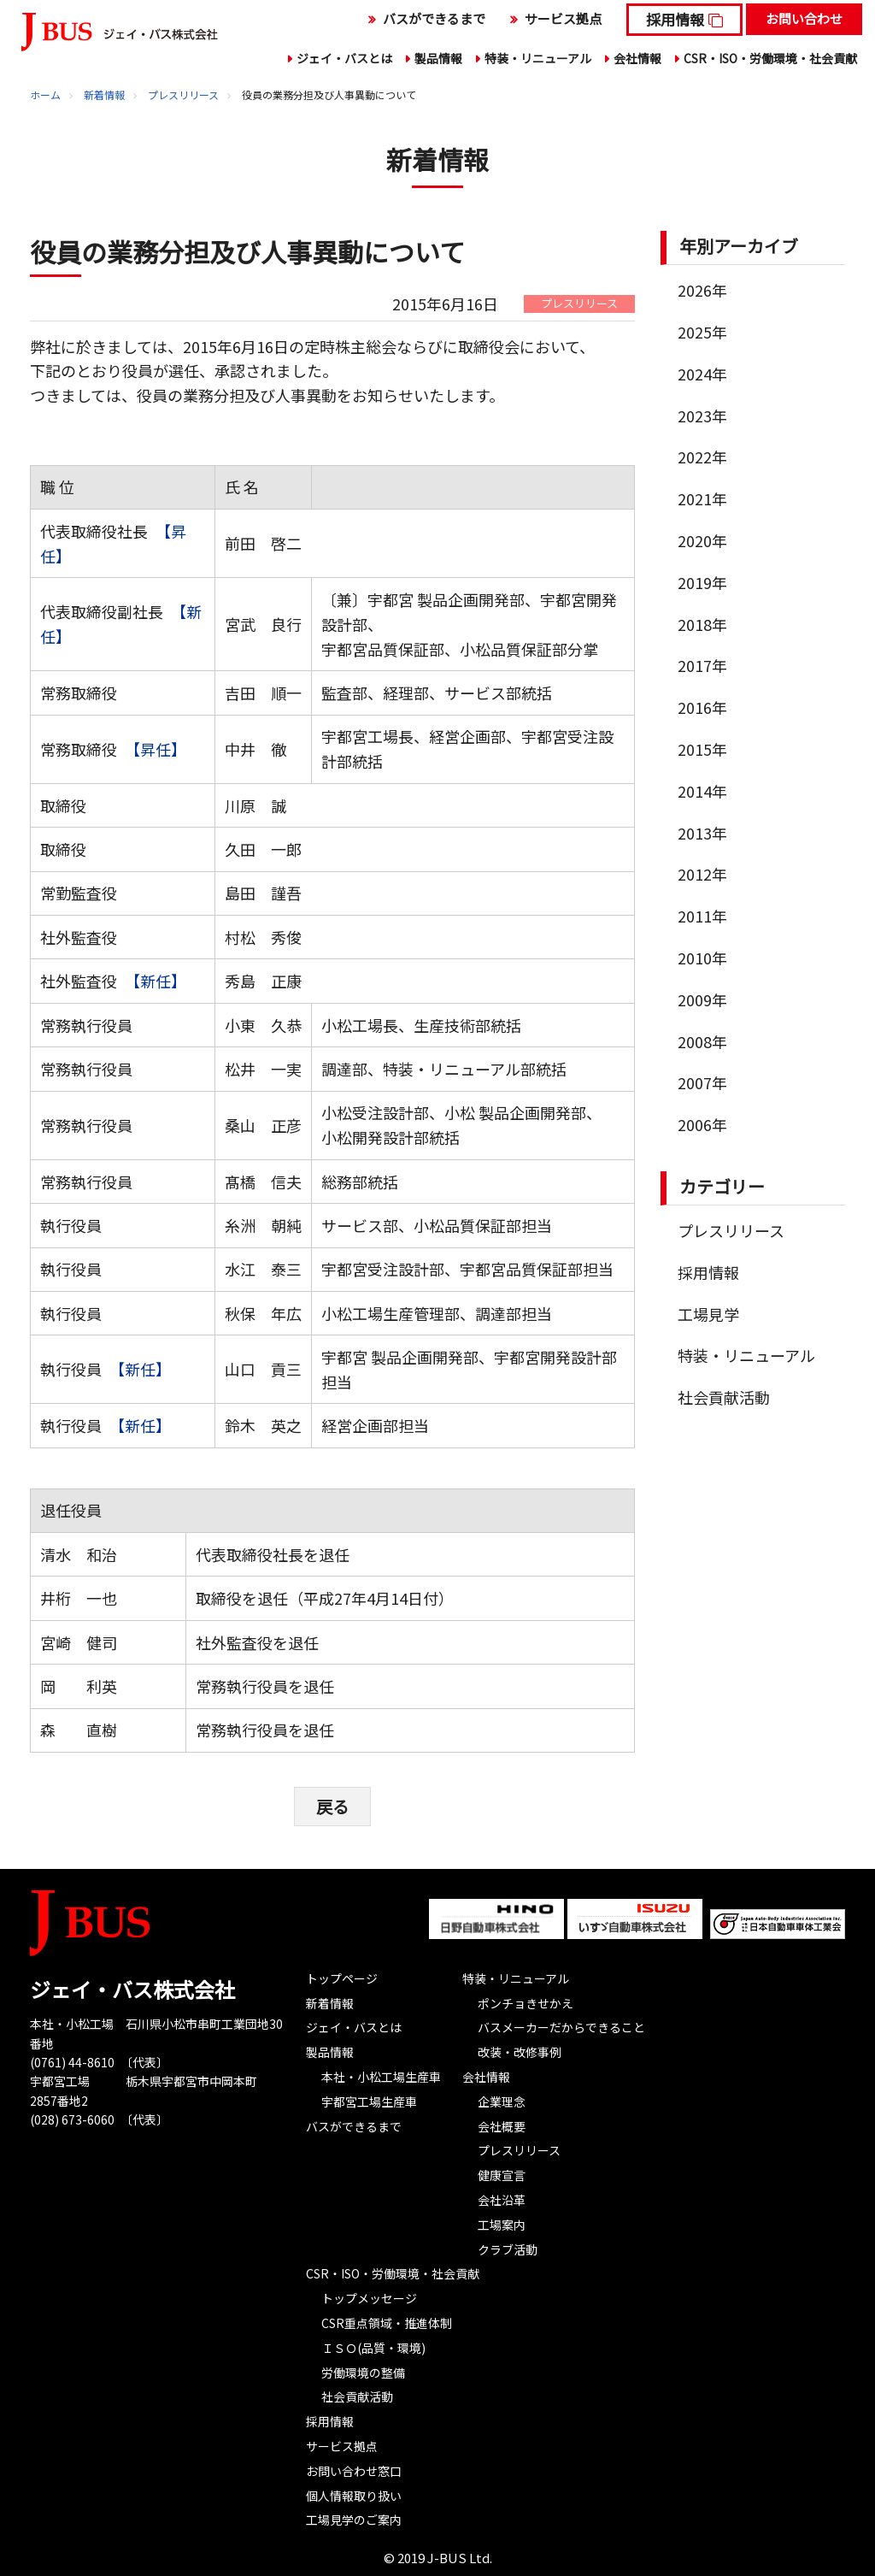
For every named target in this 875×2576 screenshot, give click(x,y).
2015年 (702, 749)
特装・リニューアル (537, 58)
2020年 (702, 540)
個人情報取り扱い (354, 2494)
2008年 (702, 1041)
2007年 (702, 1082)
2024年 (702, 374)
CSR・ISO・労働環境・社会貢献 (770, 58)
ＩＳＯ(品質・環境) (373, 2346)
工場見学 (708, 1314)
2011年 (702, 916)
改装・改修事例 (519, 2051)
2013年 (702, 833)
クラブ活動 (507, 2248)
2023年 (702, 415)
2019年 (702, 582)
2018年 (702, 624)
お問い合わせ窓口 (354, 2470)
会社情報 (637, 58)
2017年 (702, 665)
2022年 (702, 456)
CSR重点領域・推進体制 (386, 2322)
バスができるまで (434, 18)
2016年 (702, 707)
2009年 (702, 999)
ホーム (45, 94)
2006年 (702, 1124)
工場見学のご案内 (354, 2519)
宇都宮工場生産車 (369, 2100)
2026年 (702, 290)
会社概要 (502, 2125)
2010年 (702, 957)
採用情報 (675, 19)
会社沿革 (502, 2199)
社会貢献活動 (724, 1397)
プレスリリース (183, 94)
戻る (332, 1805)
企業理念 (502, 2100)
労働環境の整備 (363, 2371)
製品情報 (438, 58)
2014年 (702, 791)
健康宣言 (502, 2174)
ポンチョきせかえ (525, 2002)
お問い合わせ (804, 18)
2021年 (702, 498)
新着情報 (104, 94)
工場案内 (502, 2223)
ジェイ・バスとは (344, 58)
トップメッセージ (369, 2297)
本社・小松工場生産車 (381, 2075)
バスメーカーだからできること (561, 2027)
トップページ (342, 1977)
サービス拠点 (563, 18)
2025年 (702, 332)
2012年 (702, 874)
